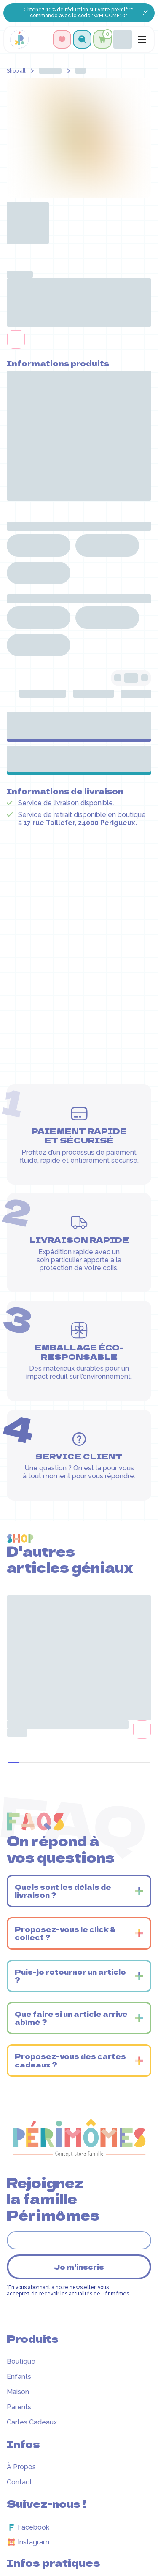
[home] (19, 39)
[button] (82, 39)
